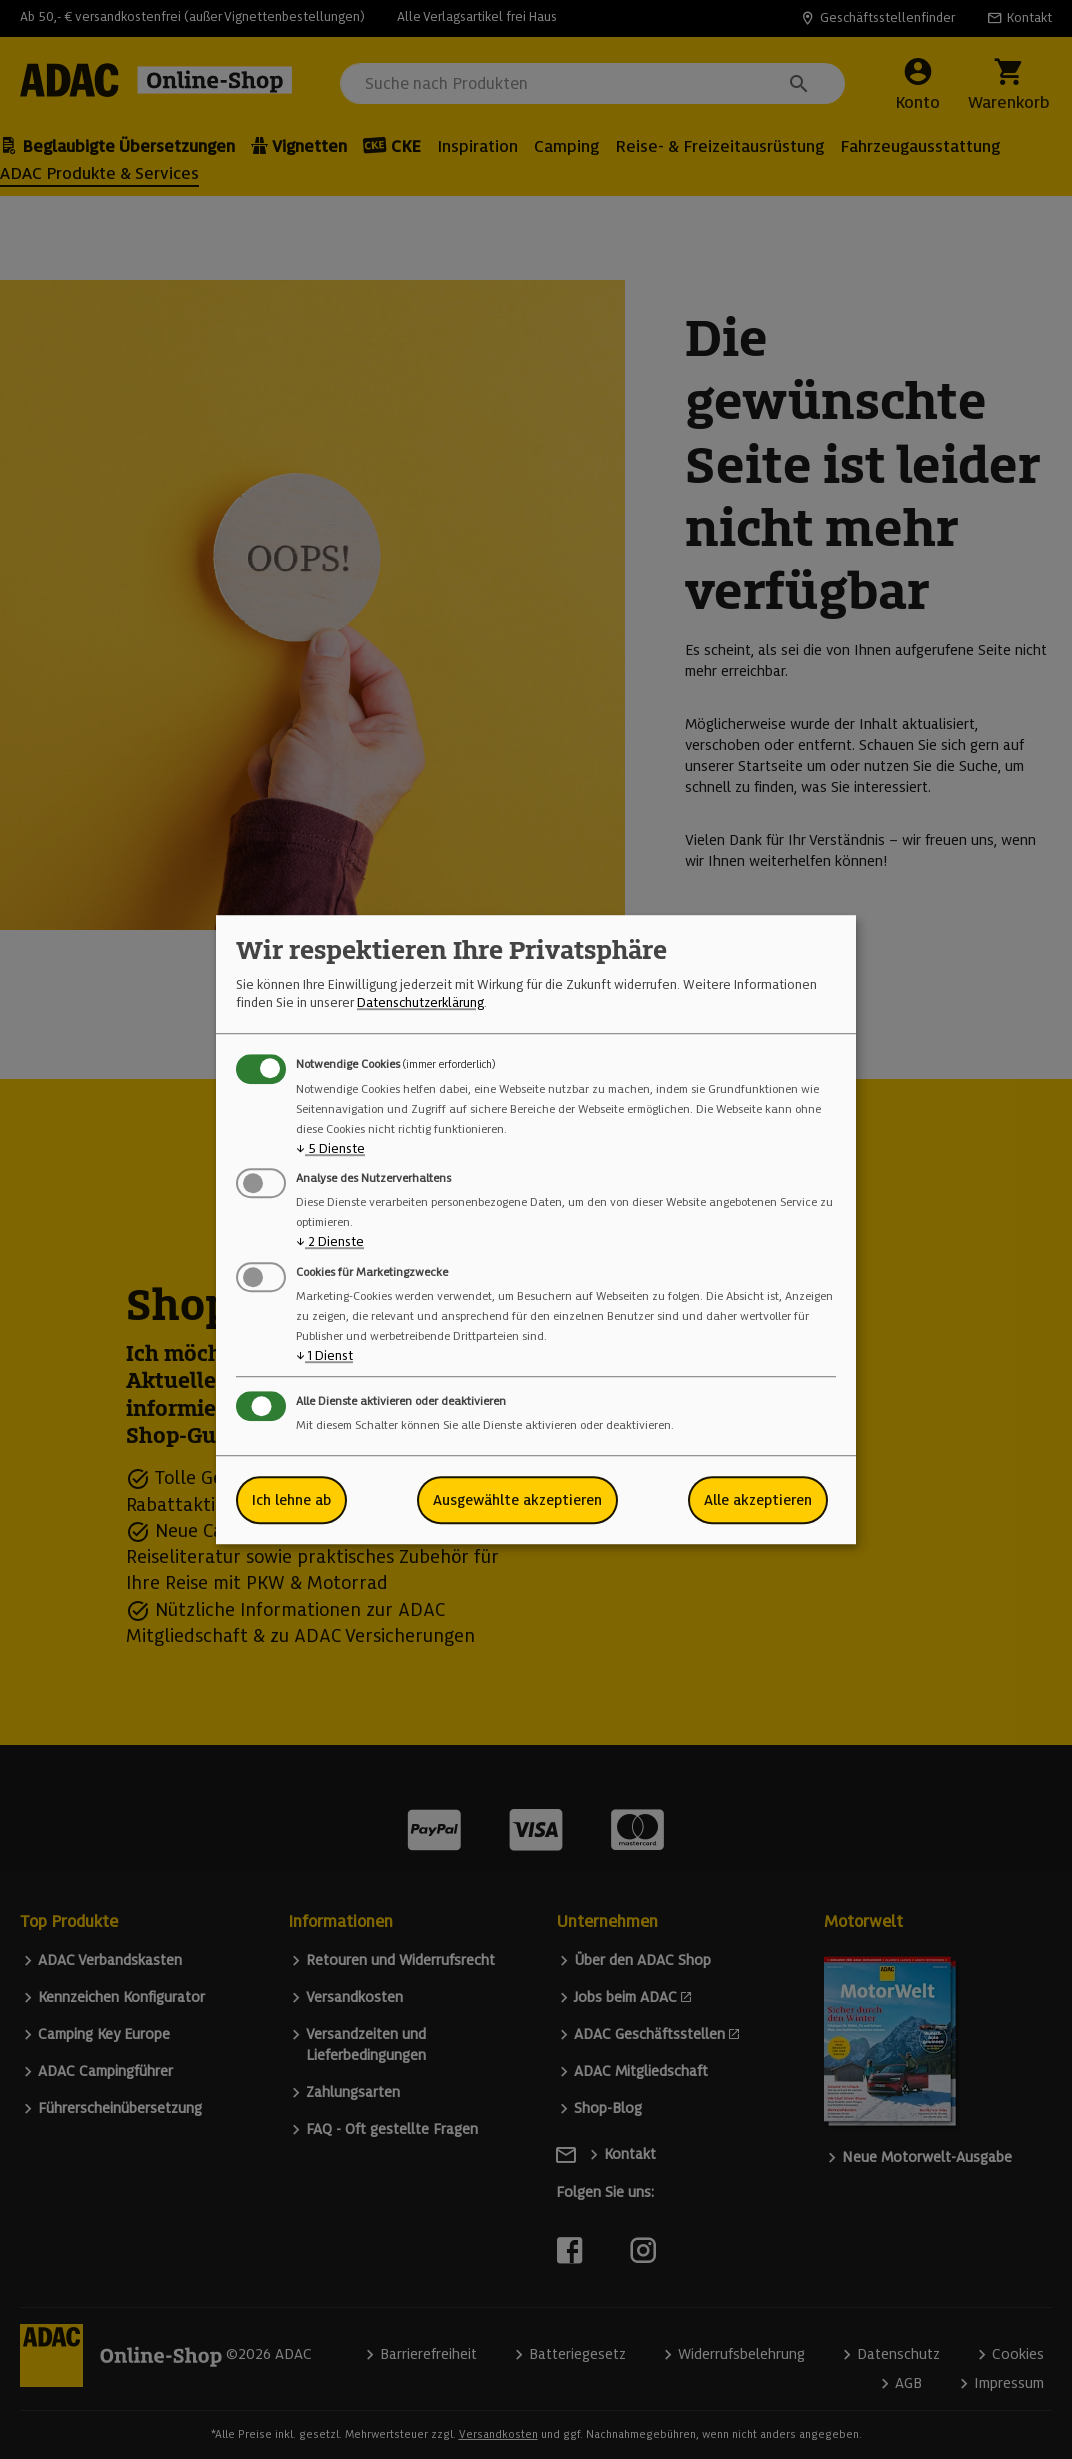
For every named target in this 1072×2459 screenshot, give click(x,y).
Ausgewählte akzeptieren (517, 1500)
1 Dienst (324, 1355)
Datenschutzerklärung (420, 1003)
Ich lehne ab (291, 1500)
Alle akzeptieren (758, 1500)
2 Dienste (330, 1242)
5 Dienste (330, 1148)
